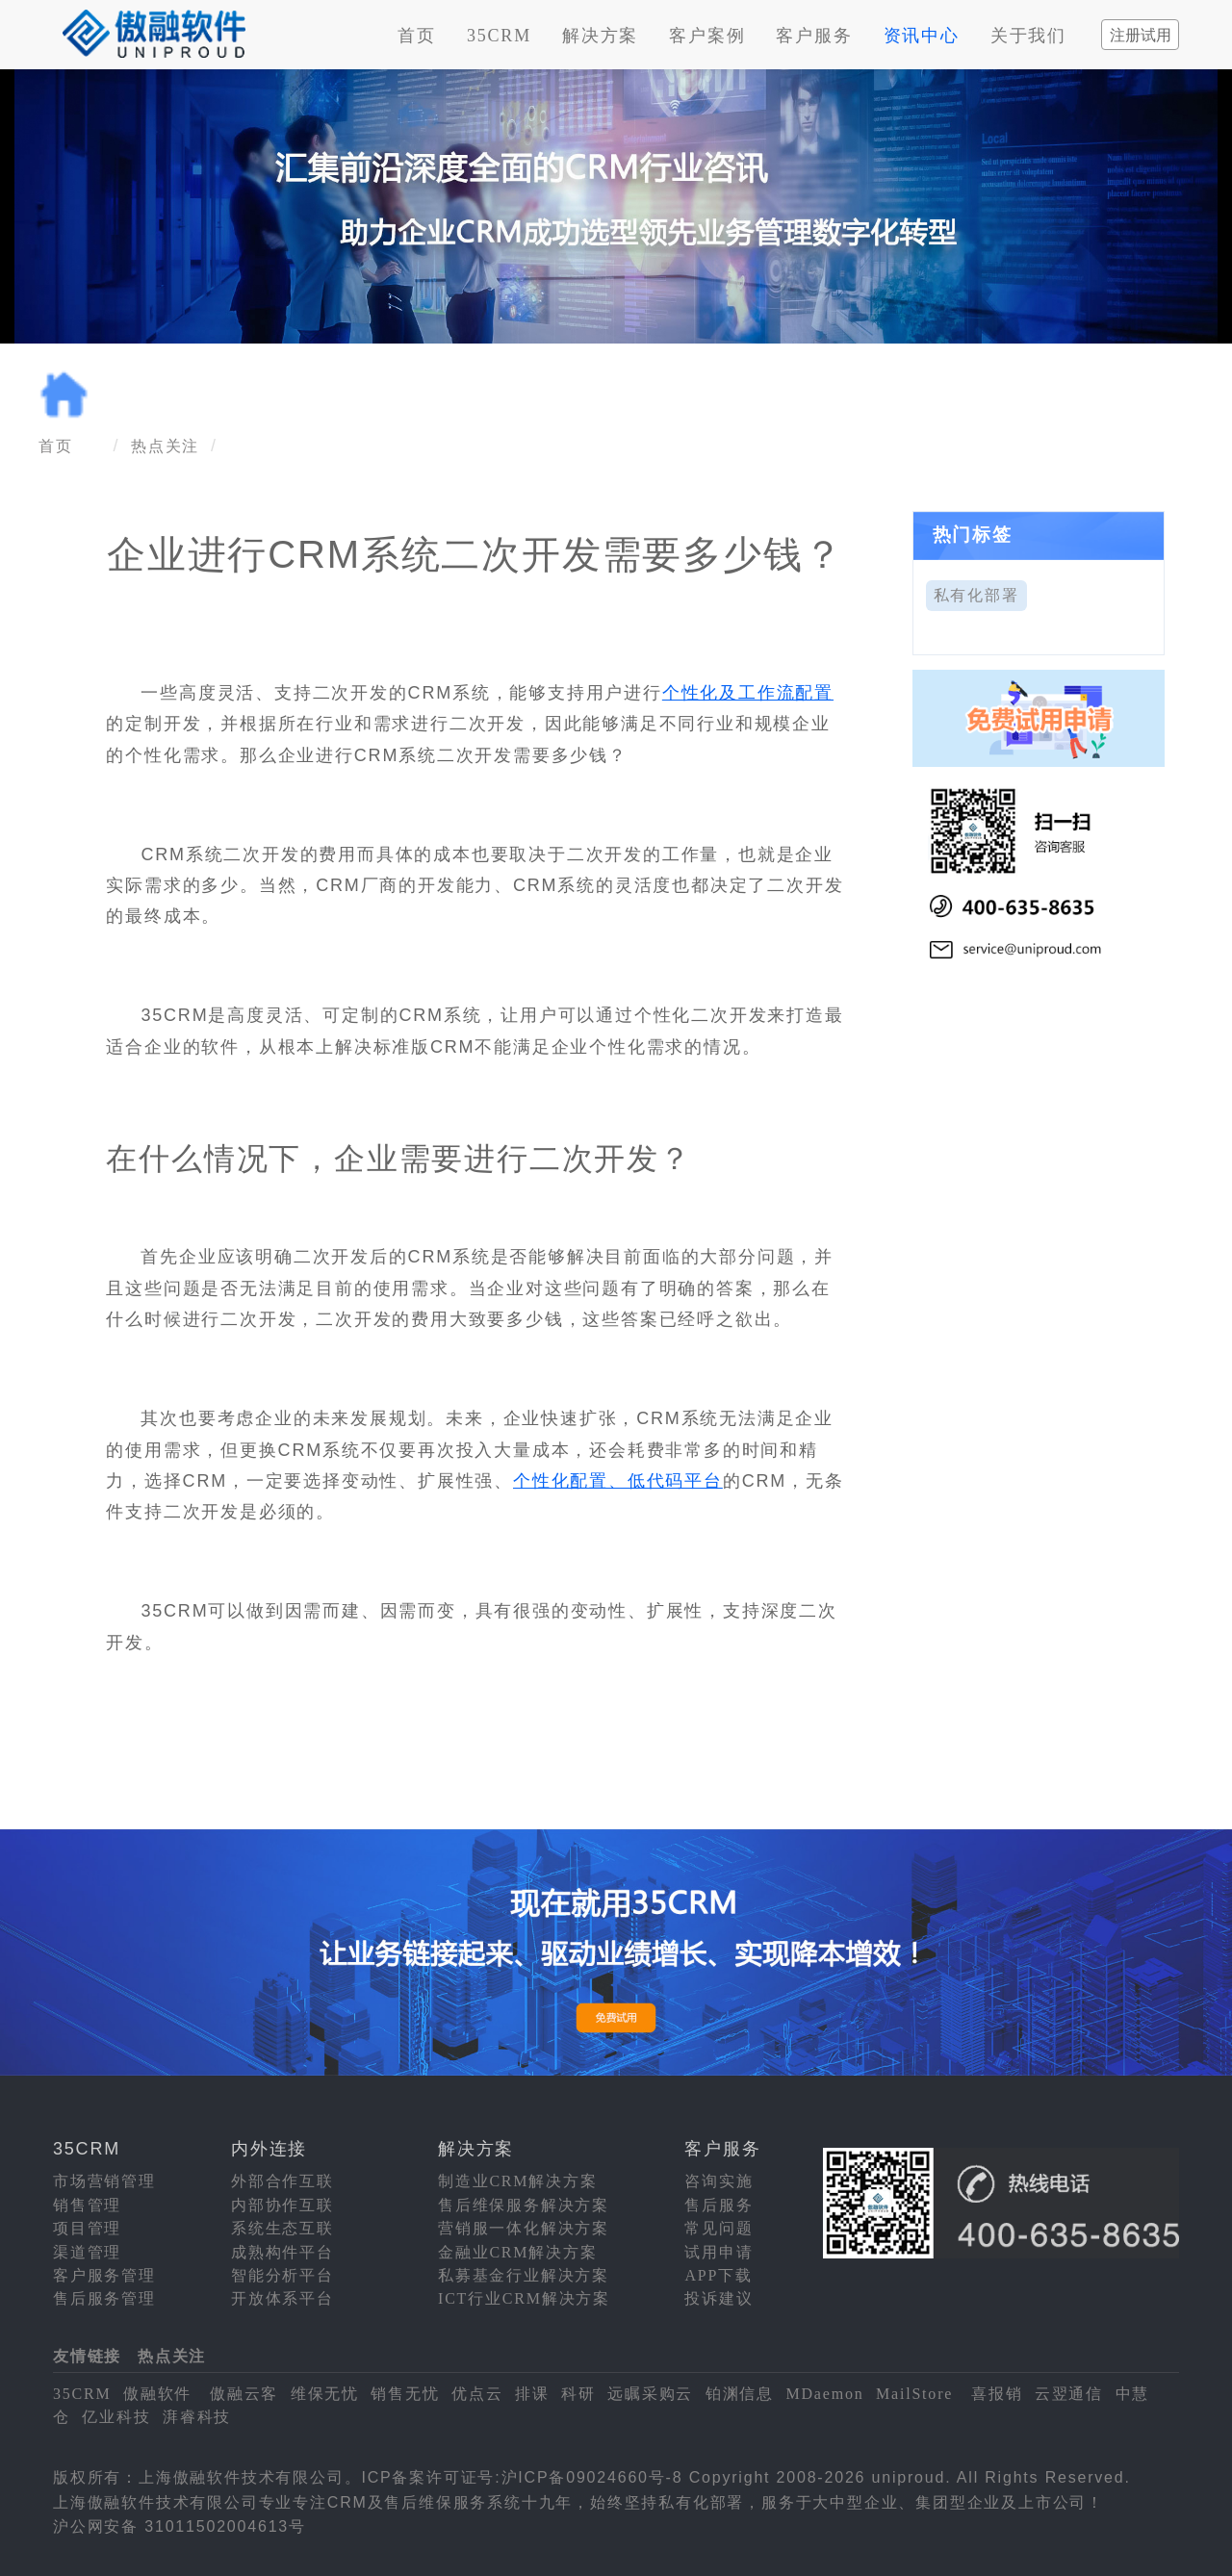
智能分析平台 (282, 2275)
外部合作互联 (282, 2181)
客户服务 (814, 35)
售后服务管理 (104, 2298)
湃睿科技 (197, 2417)
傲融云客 (244, 2393)
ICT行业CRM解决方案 (524, 2298)
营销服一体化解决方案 (523, 2228)
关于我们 (1028, 35)
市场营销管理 (104, 2181)
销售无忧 (405, 2393)
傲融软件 (157, 2393)
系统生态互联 (282, 2228)
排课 (532, 2393)
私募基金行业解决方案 (523, 2275)
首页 (417, 35)
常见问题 (718, 2228)
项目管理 (87, 2228)
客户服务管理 (104, 2275)
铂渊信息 (740, 2393)
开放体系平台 (282, 2298)
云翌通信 (1069, 2393)
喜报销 (996, 2393)
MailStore (914, 2393)
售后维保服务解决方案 (523, 2205)
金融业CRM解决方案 (518, 2252)
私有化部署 (976, 595)
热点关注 (165, 446)
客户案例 (707, 35)
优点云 (476, 2393)
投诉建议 (718, 2298)
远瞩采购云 (650, 2393)
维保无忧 (325, 2393)
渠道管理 (87, 2252)
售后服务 (718, 2205)
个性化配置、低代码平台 (618, 1481)
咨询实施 (718, 2181)
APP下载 (718, 2275)
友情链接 (87, 2356)
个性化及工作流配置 (748, 692)
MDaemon (824, 2393)
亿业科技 (116, 2417)
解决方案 (600, 35)
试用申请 (718, 2252)
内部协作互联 (282, 2205)
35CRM (499, 35)
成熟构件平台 (282, 2252)
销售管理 (87, 2205)
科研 (578, 2393)
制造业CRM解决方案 (518, 2181)
